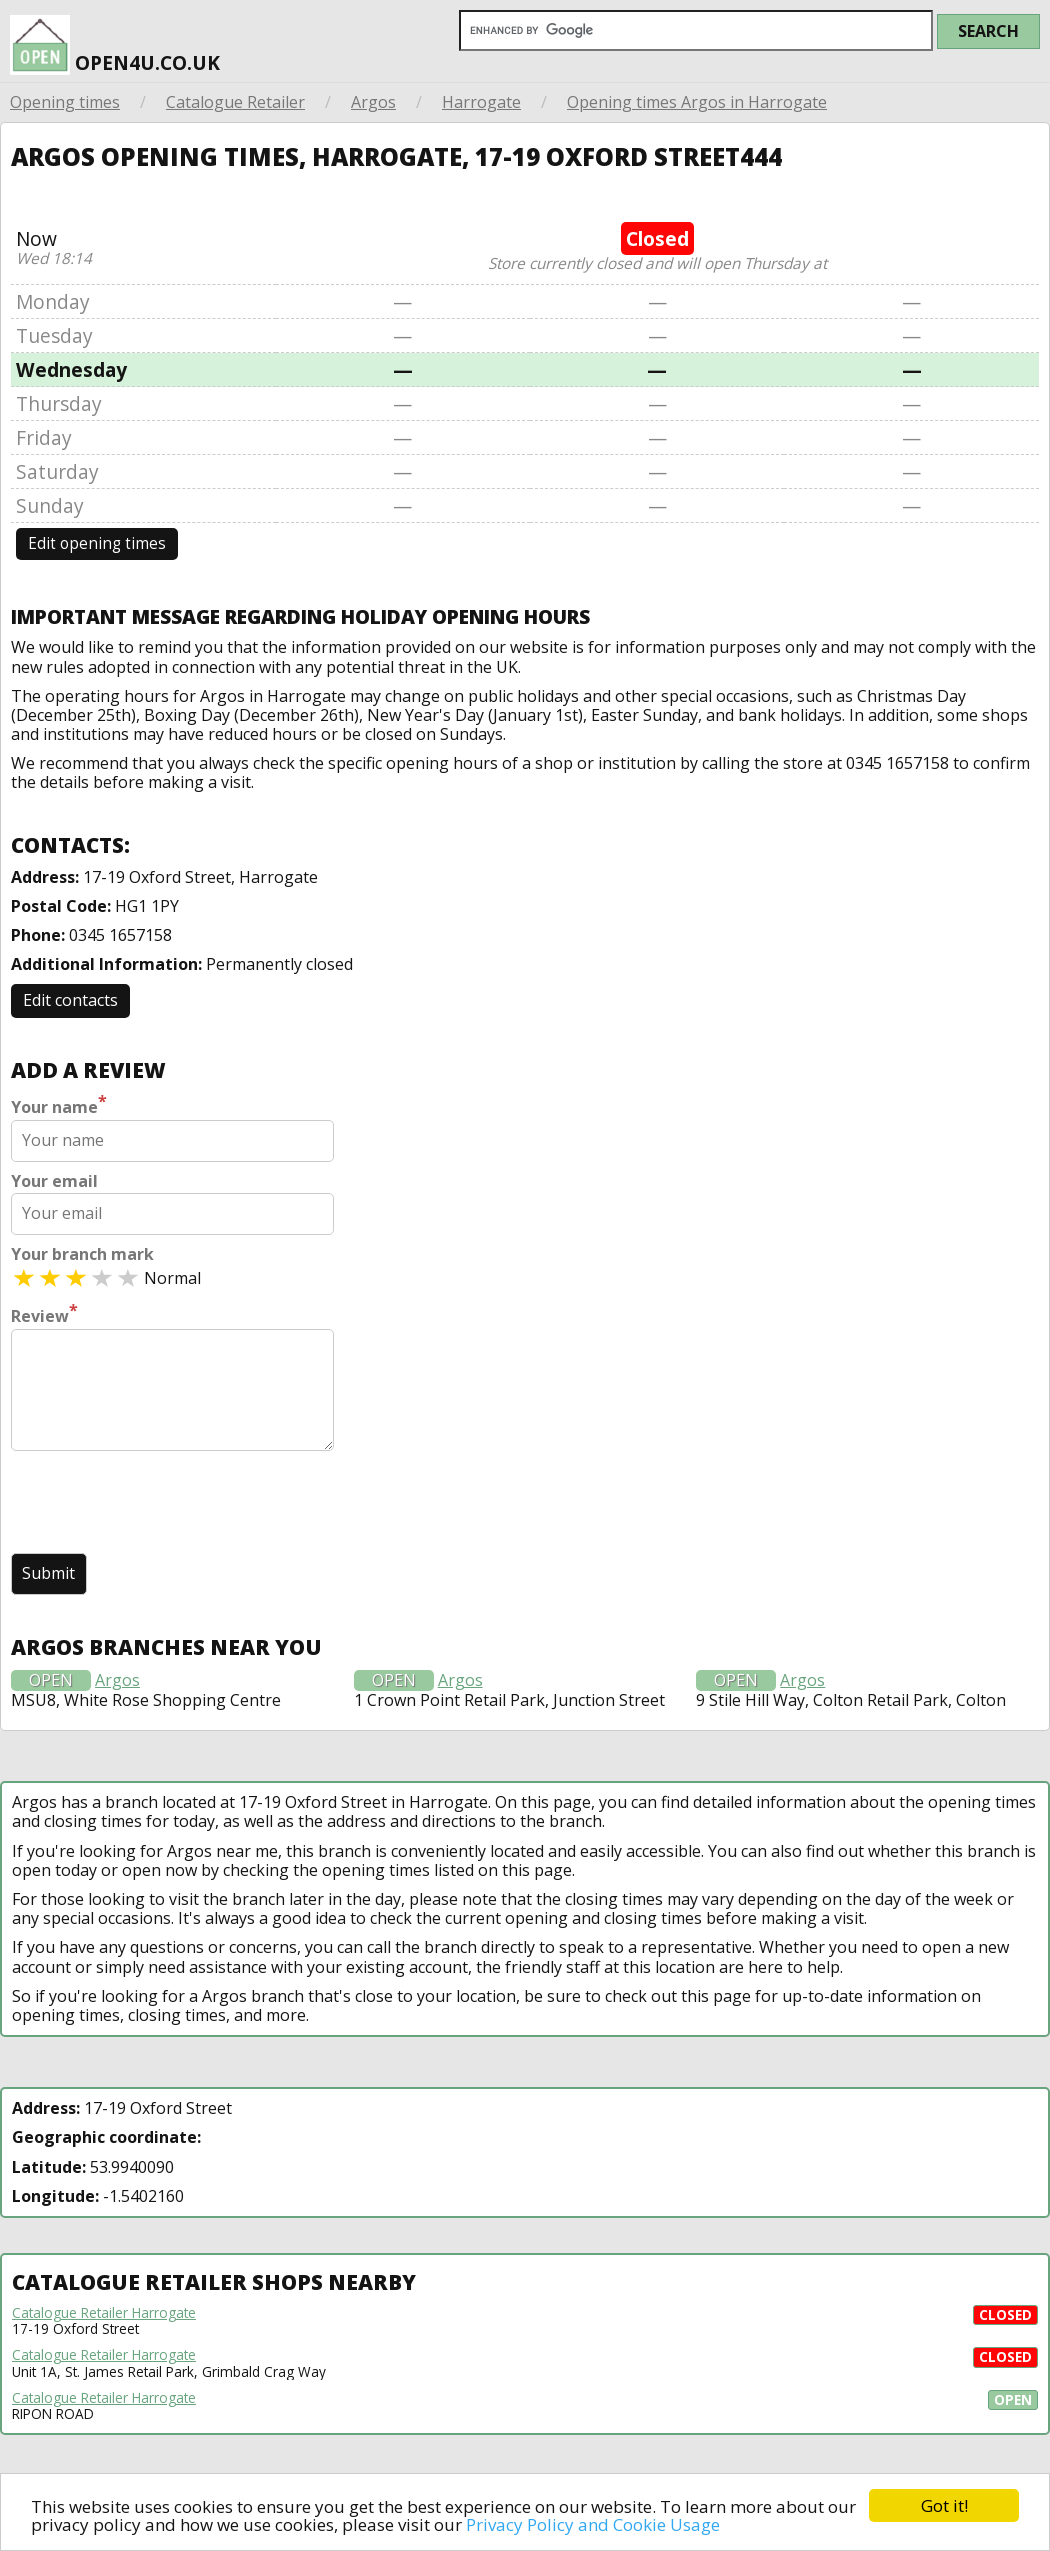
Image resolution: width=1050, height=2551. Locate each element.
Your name (59, 1105)
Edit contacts (70, 1000)
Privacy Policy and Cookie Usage (593, 2524)
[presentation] (163, 1504)
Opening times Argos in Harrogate (697, 102)
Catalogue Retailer (235, 102)
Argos (373, 102)
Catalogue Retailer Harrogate (104, 2313)
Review (44, 1314)
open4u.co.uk (115, 38)
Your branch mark (82, 1254)
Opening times (65, 102)
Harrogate (481, 102)
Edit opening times (97, 543)
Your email (54, 1181)
